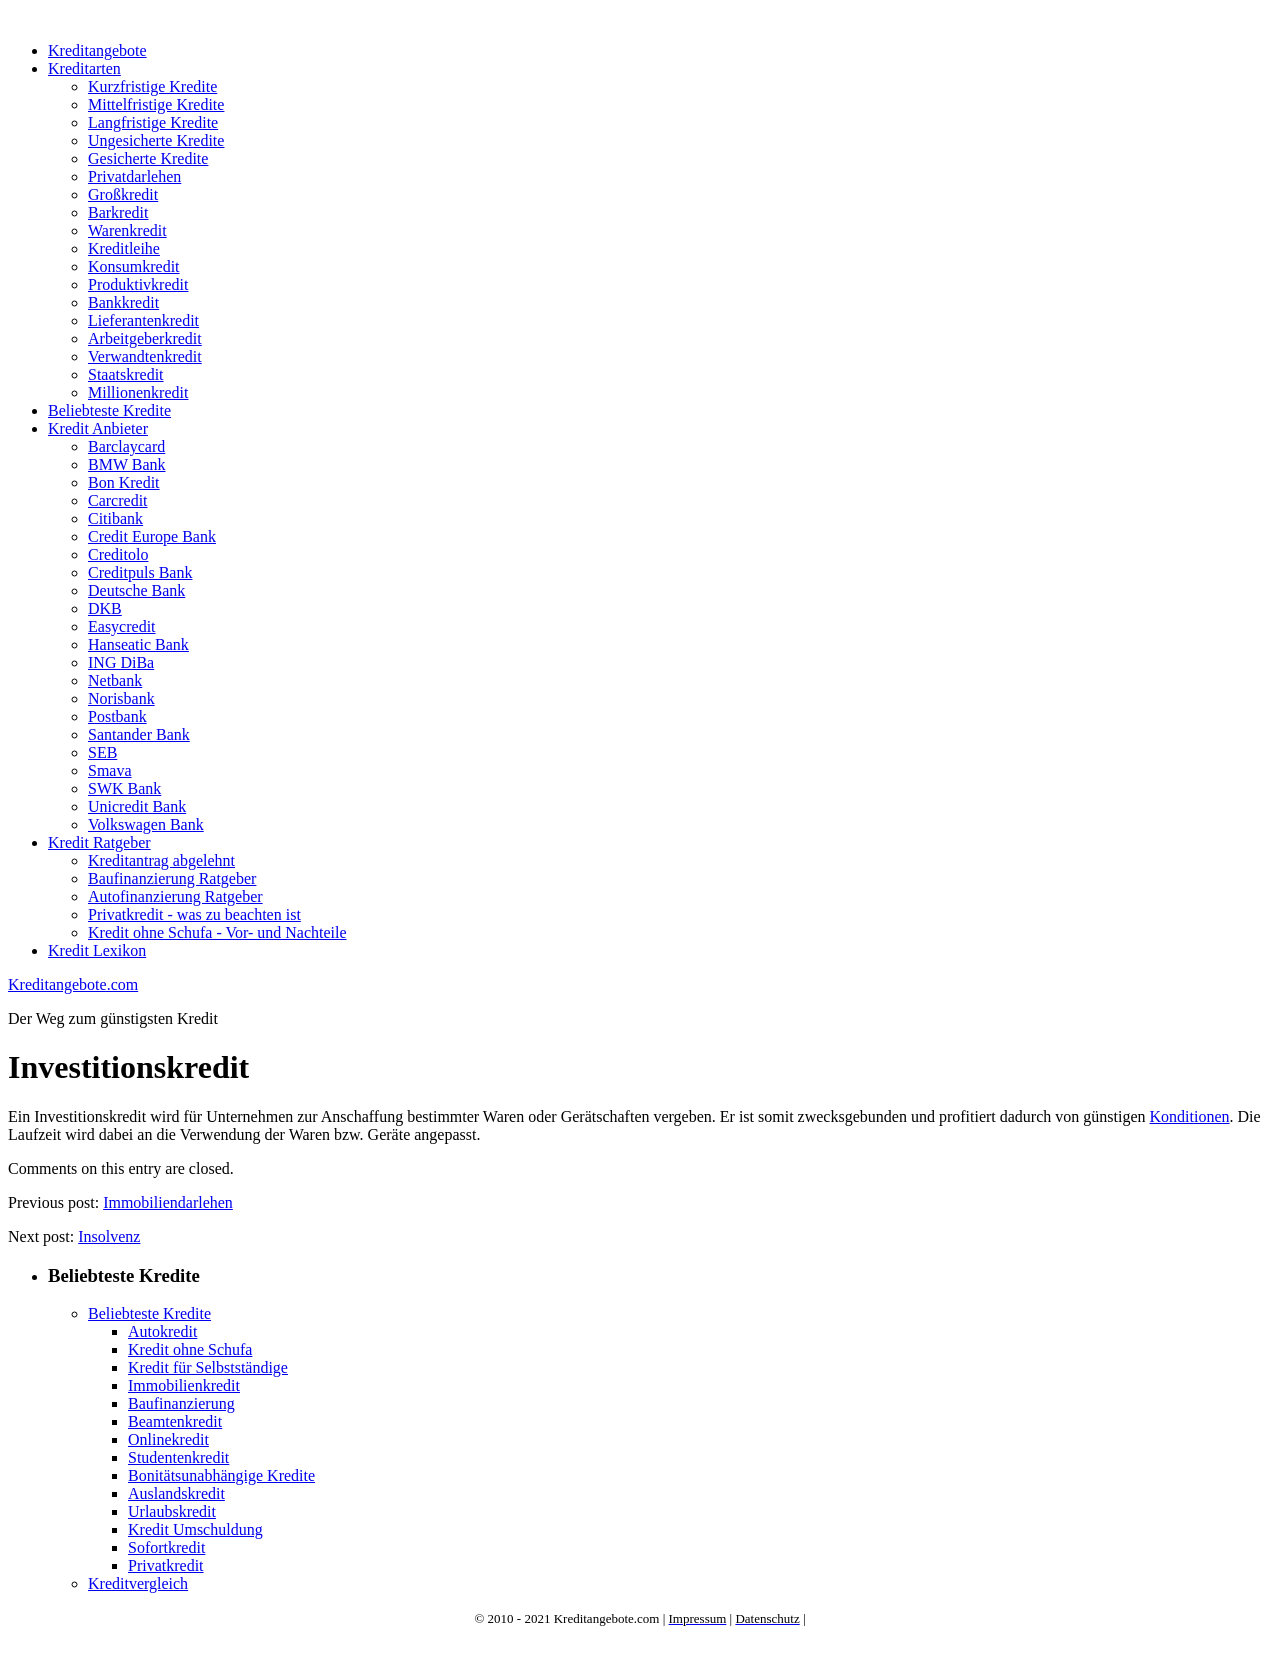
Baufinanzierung (181, 1403)
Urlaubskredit (172, 1511)
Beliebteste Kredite (109, 410)
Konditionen (1190, 1116)
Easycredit (122, 626)
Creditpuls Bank (140, 572)
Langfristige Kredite (153, 122)
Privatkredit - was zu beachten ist (194, 914)
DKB (105, 608)
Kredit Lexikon (97, 950)
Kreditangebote (97, 50)
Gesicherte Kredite (148, 158)
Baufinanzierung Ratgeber (172, 878)
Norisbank (121, 698)
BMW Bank (126, 464)
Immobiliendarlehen (168, 1202)
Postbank (117, 716)
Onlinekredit (168, 1439)
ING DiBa (121, 662)
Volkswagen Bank (146, 824)
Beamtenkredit (175, 1421)
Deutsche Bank (136, 590)
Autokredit (162, 1331)
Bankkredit (123, 302)
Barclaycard (126, 446)
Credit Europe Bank (152, 536)
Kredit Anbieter (98, 428)
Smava (110, 770)
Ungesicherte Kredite (156, 140)
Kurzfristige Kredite (152, 86)
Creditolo (118, 554)
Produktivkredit (138, 284)
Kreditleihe (124, 248)
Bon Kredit (124, 482)
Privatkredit (166, 1565)
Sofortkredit (166, 1547)
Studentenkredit (178, 1457)
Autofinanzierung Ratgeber (175, 896)
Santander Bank (139, 734)
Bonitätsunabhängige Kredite (221, 1475)
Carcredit (118, 500)
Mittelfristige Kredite (156, 104)
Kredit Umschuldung (195, 1529)
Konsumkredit (134, 266)
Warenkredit (127, 230)
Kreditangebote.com (73, 984)
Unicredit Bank (137, 806)
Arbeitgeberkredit (145, 338)
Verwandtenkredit (145, 356)
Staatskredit (126, 374)
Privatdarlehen (134, 176)
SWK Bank (124, 788)
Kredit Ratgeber (99, 842)
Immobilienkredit (184, 1385)
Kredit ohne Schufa (190, 1349)
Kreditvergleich (138, 1583)
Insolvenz (109, 1236)
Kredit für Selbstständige (208, 1367)
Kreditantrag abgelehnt (161, 860)
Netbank (115, 680)
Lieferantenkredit (143, 320)
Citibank (115, 518)
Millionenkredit (138, 392)
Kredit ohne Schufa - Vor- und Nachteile (217, 932)
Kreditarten (84, 68)
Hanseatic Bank (138, 644)
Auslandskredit (176, 1493)
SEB (102, 752)
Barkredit (118, 212)
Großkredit (123, 194)
